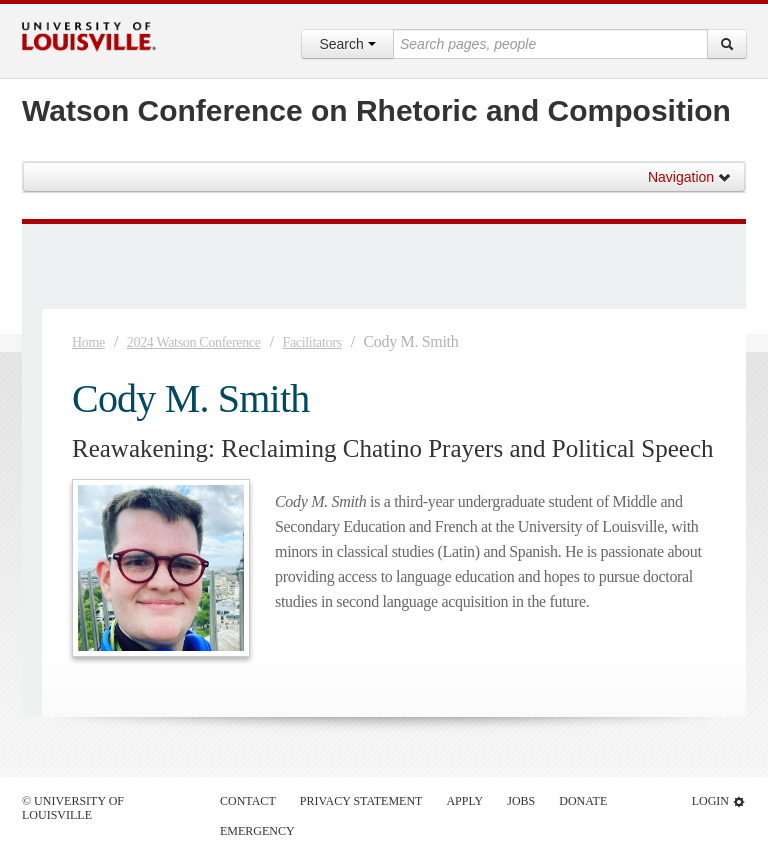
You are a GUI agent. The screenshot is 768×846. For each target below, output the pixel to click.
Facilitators (311, 342)
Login (719, 801)
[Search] (727, 44)
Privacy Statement (361, 801)
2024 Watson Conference (194, 342)
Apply (464, 801)
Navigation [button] (690, 177)
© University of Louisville (73, 808)
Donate (583, 801)
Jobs (521, 801)
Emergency (257, 831)
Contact (248, 801)
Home (88, 342)
